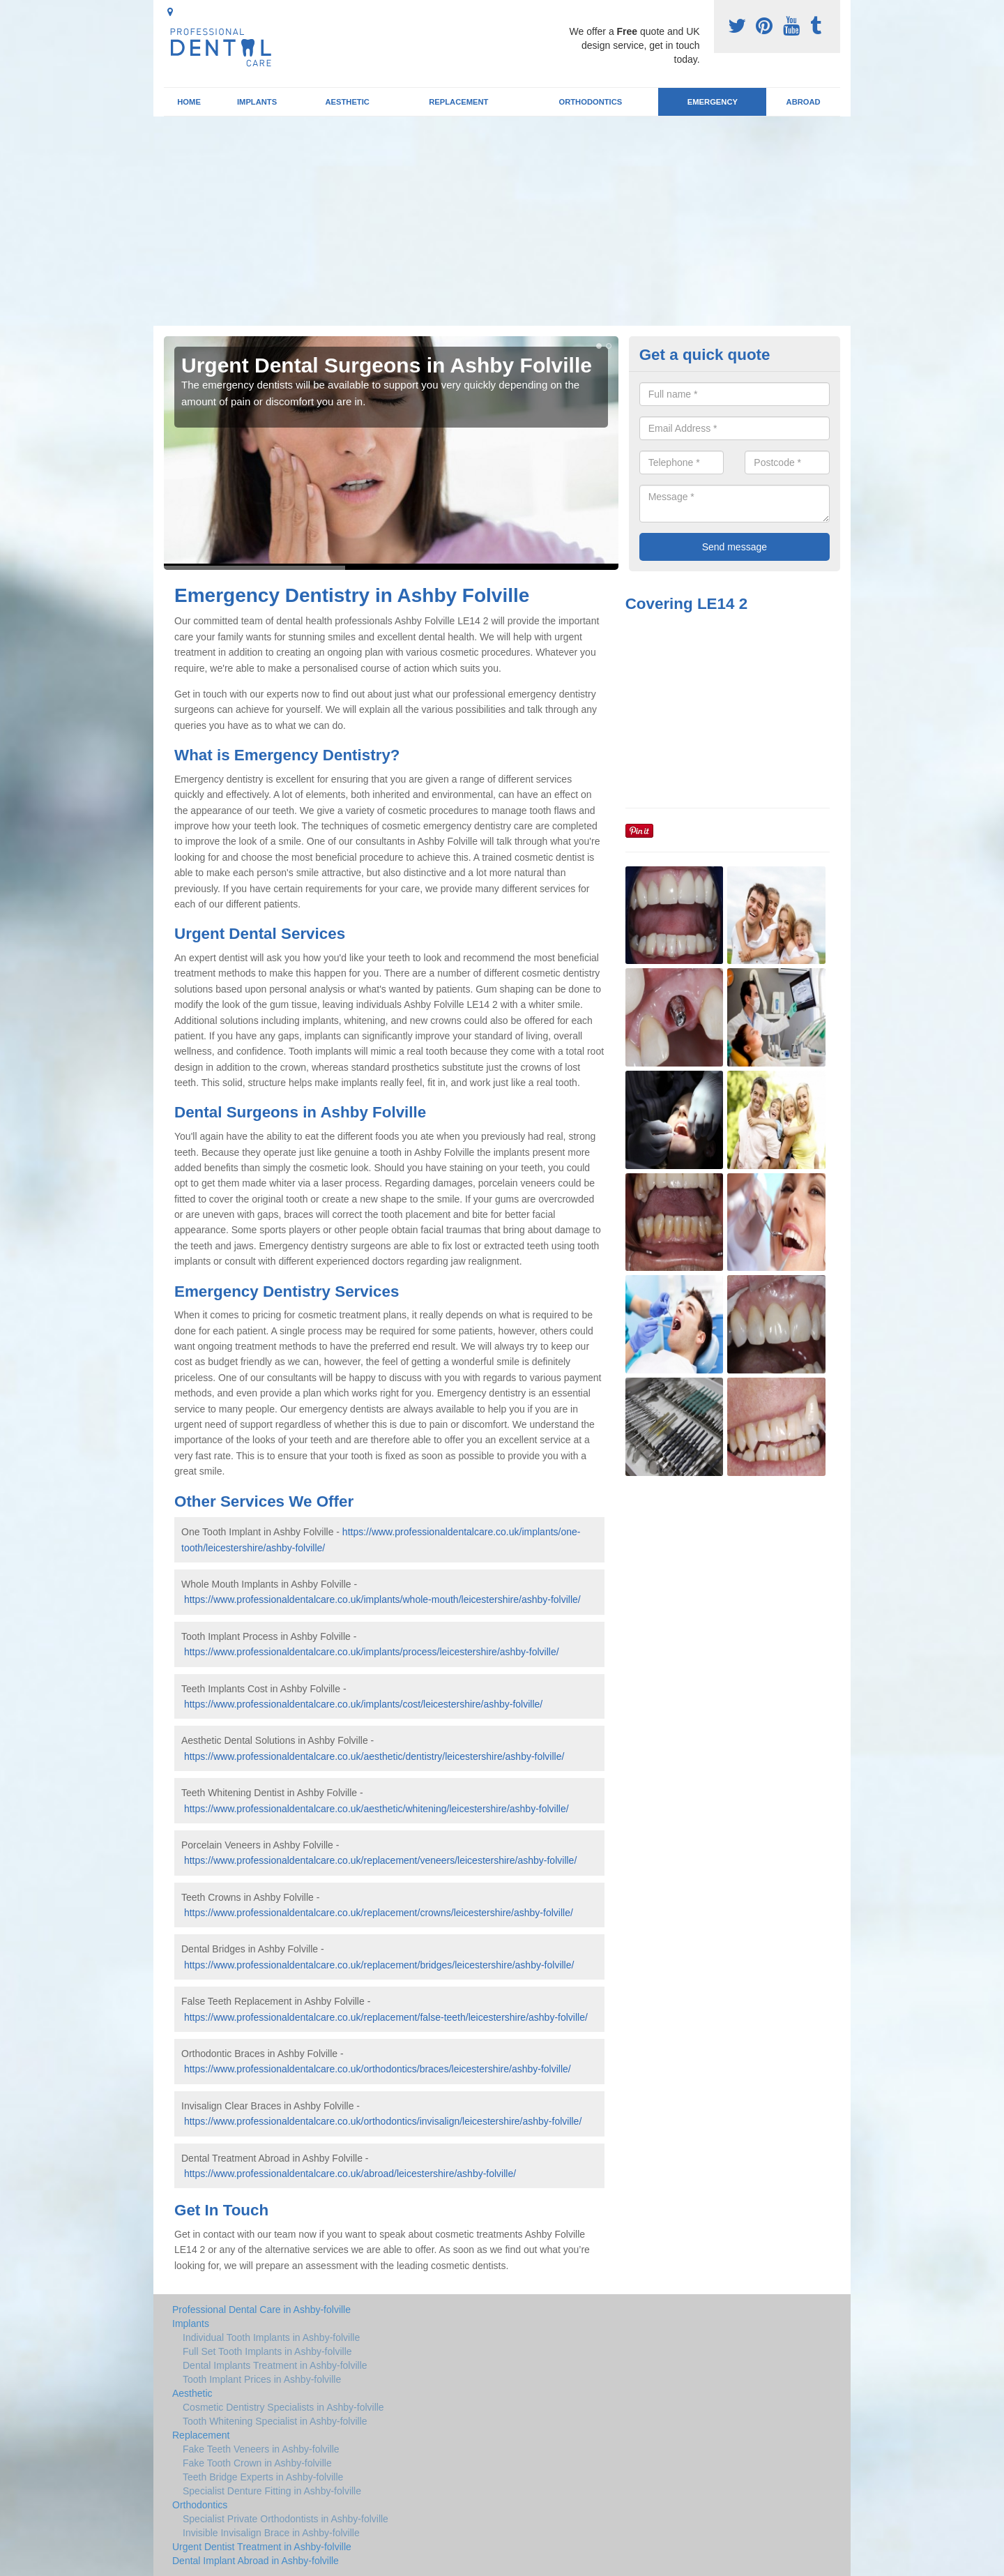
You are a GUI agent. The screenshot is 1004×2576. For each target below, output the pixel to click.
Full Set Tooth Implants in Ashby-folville (267, 2351)
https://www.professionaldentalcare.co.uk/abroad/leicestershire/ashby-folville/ (350, 2173)
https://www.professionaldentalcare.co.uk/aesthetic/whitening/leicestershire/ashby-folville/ (376, 1808)
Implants (257, 102)
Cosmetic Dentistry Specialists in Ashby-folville (283, 2407)
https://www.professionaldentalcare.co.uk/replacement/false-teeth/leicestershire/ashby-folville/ (386, 2017)
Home (189, 102)
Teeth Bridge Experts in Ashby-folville (263, 2477)
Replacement (458, 102)
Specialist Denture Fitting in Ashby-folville (272, 2490)
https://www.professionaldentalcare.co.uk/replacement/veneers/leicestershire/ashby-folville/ (380, 1860)
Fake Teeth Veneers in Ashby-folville (261, 2449)
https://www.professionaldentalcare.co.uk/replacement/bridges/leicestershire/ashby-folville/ (379, 1965)
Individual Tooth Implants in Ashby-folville (271, 2337)
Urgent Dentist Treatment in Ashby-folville (261, 2546)
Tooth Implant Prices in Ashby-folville (262, 2379)
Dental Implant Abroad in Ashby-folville (255, 2560)
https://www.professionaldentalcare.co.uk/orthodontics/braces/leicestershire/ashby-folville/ (377, 2068)
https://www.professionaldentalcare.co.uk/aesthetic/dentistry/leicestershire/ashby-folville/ (374, 1756)
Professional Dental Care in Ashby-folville (261, 2309)
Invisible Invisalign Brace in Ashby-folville (271, 2532)
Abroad (803, 102)
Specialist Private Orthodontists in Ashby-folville (285, 2518)
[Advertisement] (502, 221)
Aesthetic (347, 102)
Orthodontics (590, 102)
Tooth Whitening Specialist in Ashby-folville (275, 2421)
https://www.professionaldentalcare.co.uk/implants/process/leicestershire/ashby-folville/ (371, 1651)
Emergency (712, 102)
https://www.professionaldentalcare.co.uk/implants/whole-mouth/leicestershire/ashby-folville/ (382, 1599)
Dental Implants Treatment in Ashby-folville (275, 2365)
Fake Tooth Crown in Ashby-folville (257, 2463)
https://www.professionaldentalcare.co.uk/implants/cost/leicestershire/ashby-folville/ (363, 1704)
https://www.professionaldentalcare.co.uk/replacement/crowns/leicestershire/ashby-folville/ (378, 1912)
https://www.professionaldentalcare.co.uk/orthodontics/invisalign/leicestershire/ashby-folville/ (382, 2121)
